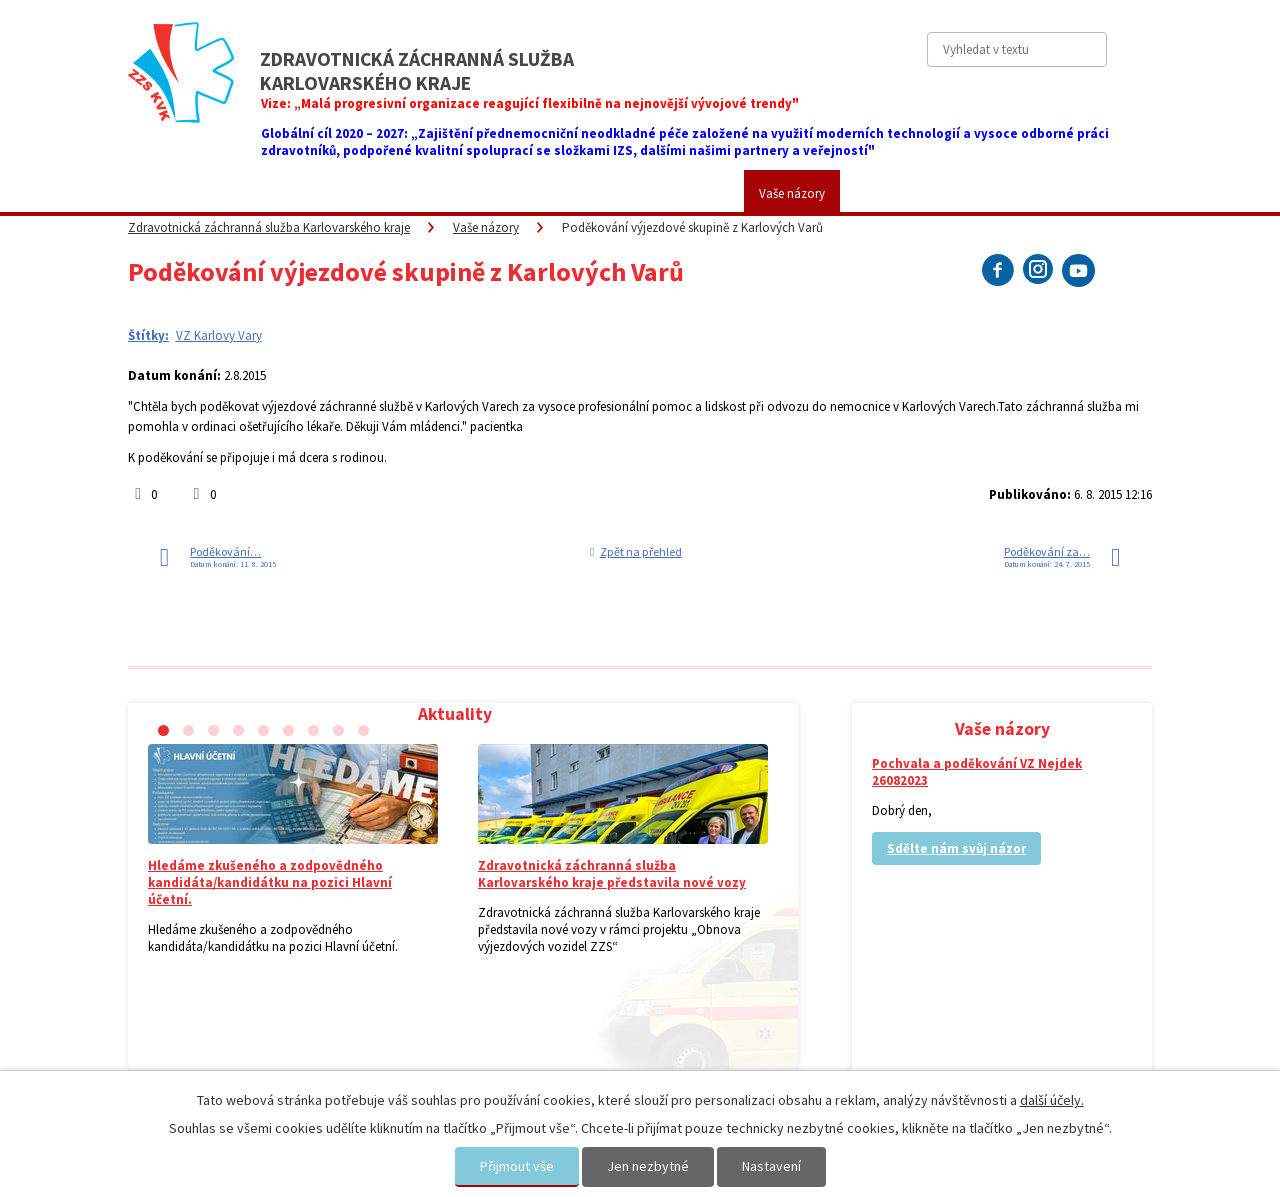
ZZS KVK (258, 193)
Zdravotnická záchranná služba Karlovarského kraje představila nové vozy (612, 874)
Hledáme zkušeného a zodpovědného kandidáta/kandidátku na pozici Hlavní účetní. (270, 882)
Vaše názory (792, 193)
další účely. (1052, 1100)
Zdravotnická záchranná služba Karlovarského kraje (269, 227)
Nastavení (771, 1166)
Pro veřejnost (362, 193)
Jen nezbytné (648, 1166)
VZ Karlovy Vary (219, 335)
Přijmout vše (517, 1166)
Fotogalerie (600, 193)
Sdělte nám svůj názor (956, 848)
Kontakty (894, 193)
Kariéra (695, 193)
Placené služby (484, 193)
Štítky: (148, 335)
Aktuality (166, 193)
